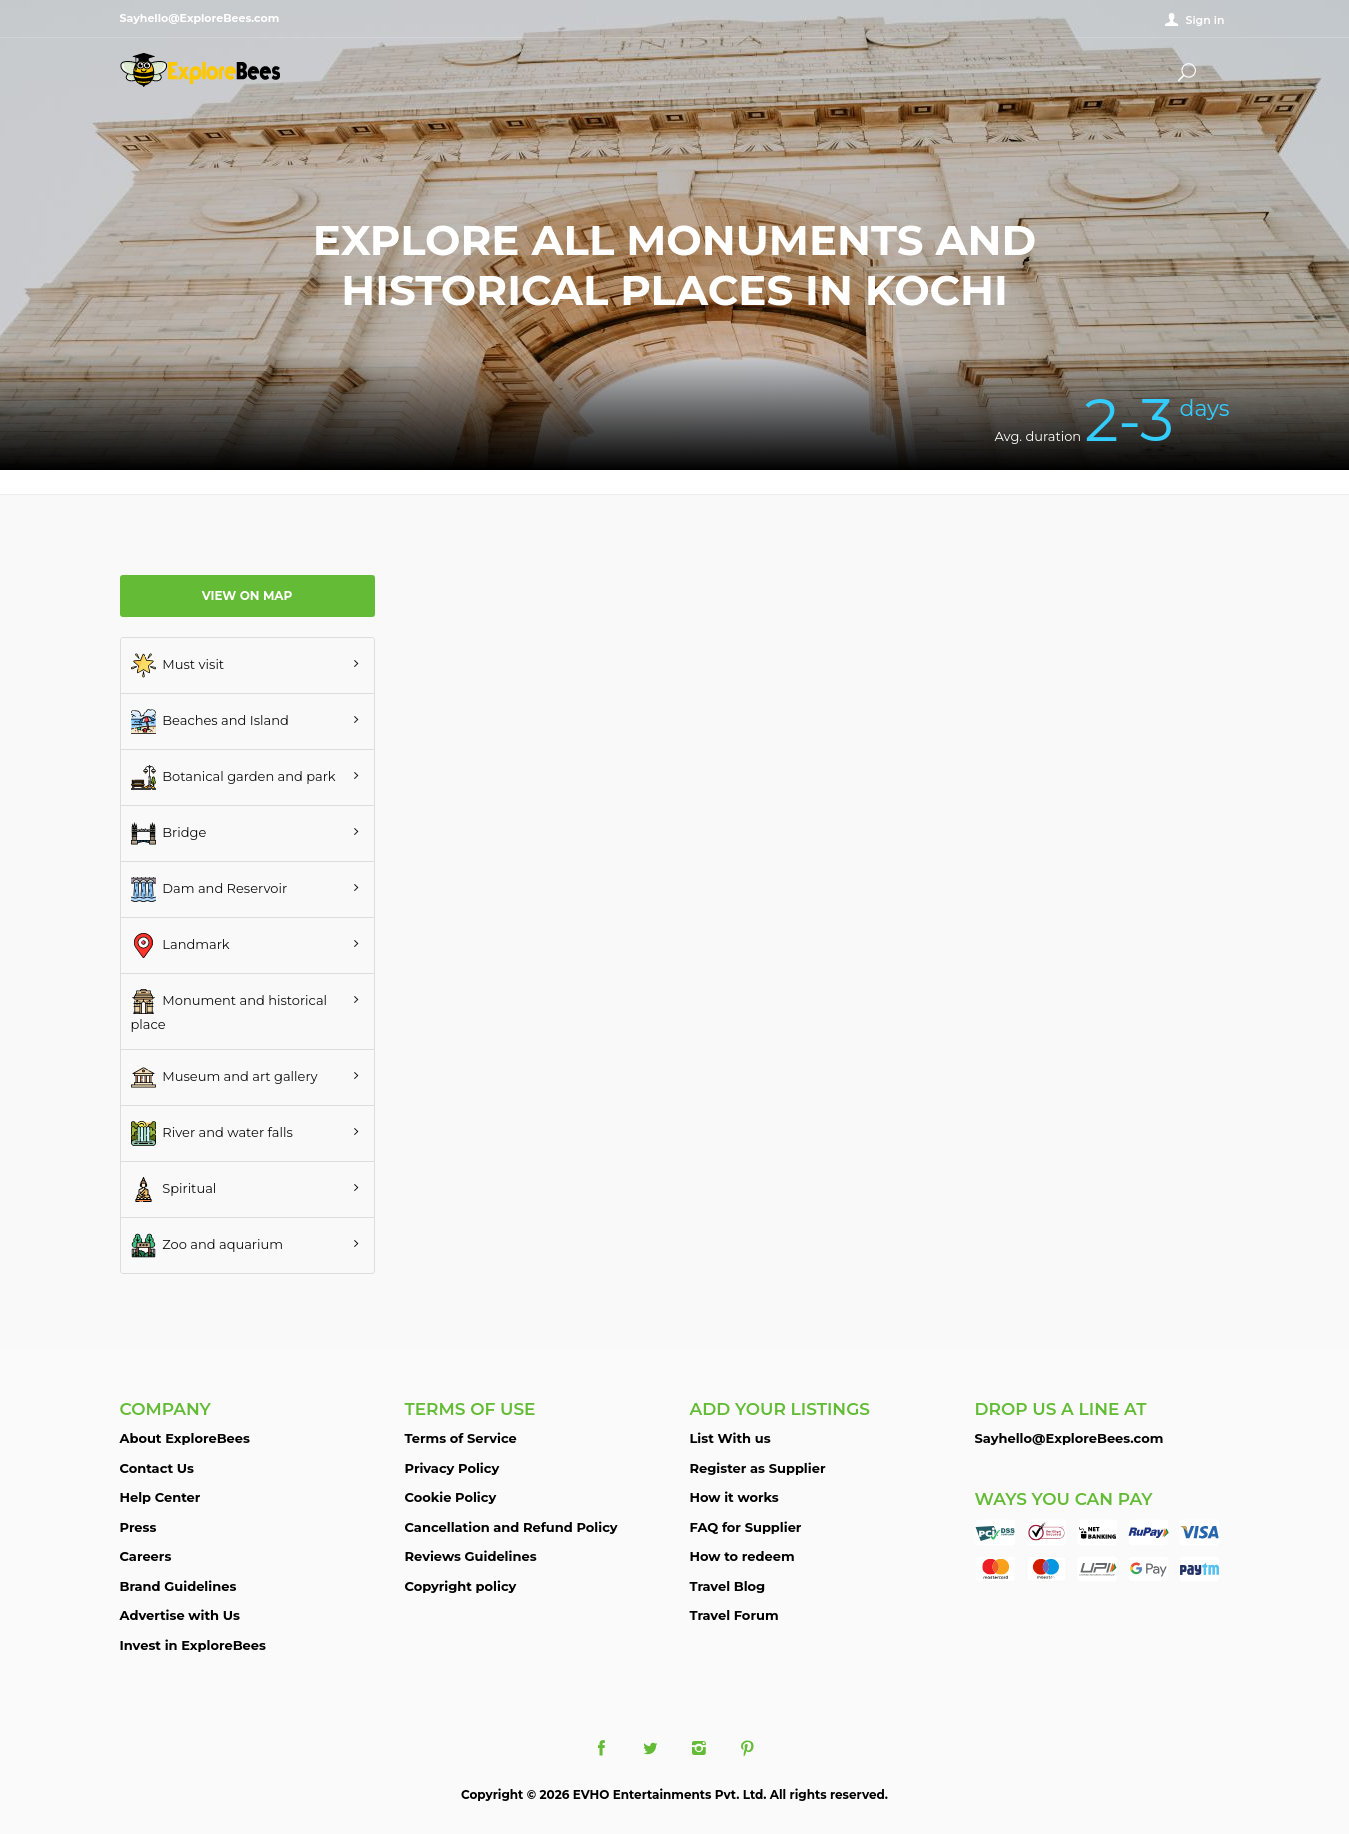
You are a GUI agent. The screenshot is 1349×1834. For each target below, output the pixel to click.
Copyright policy (461, 1586)
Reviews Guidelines (471, 1556)
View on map (247, 595)
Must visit (178, 665)
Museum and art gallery (224, 1077)
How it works (734, 1497)
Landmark (180, 945)
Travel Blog (728, 1586)
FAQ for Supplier (746, 1527)
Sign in (1204, 20)
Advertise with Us (180, 1615)
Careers (146, 1556)
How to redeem (742, 1556)
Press (138, 1527)
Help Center (160, 1497)
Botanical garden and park (233, 777)
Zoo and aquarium (207, 1245)
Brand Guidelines (178, 1586)
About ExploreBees (185, 1438)
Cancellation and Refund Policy (511, 1527)
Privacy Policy (452, 1468)
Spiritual (174, 1189)
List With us (730, 1438)
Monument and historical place (229, 1010)
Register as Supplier (758, 1468)
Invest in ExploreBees (193, 1645)
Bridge (169, 833)
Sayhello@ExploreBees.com (1069, 1438)
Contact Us (157, 1468)
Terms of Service (461, 1438)
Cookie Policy (451, 1497)
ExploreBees (200, 70)
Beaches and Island (210, 721)
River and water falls (212, 1133)
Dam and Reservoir (209, 889)
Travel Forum (734, 1615)
